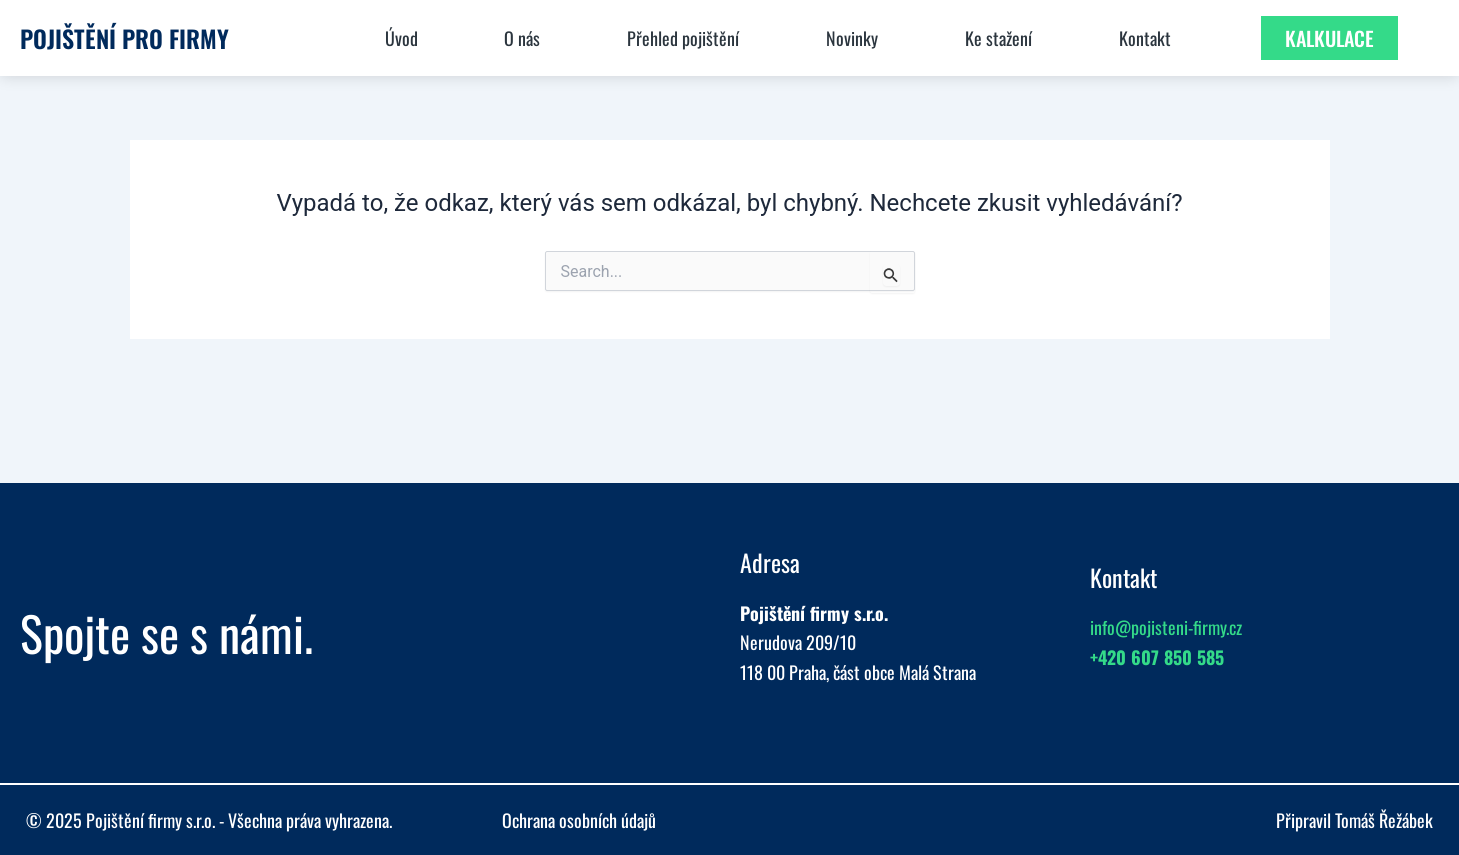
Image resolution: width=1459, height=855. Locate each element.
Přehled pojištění (683, 38)
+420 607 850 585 (1157, 657)
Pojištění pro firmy (124, 38)
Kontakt (1145, 38)
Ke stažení (998, 38)
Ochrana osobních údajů (579, 820)
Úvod (401, 38)
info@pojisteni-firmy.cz (1166, 627)
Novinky (852, 38)
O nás (522, 38)
